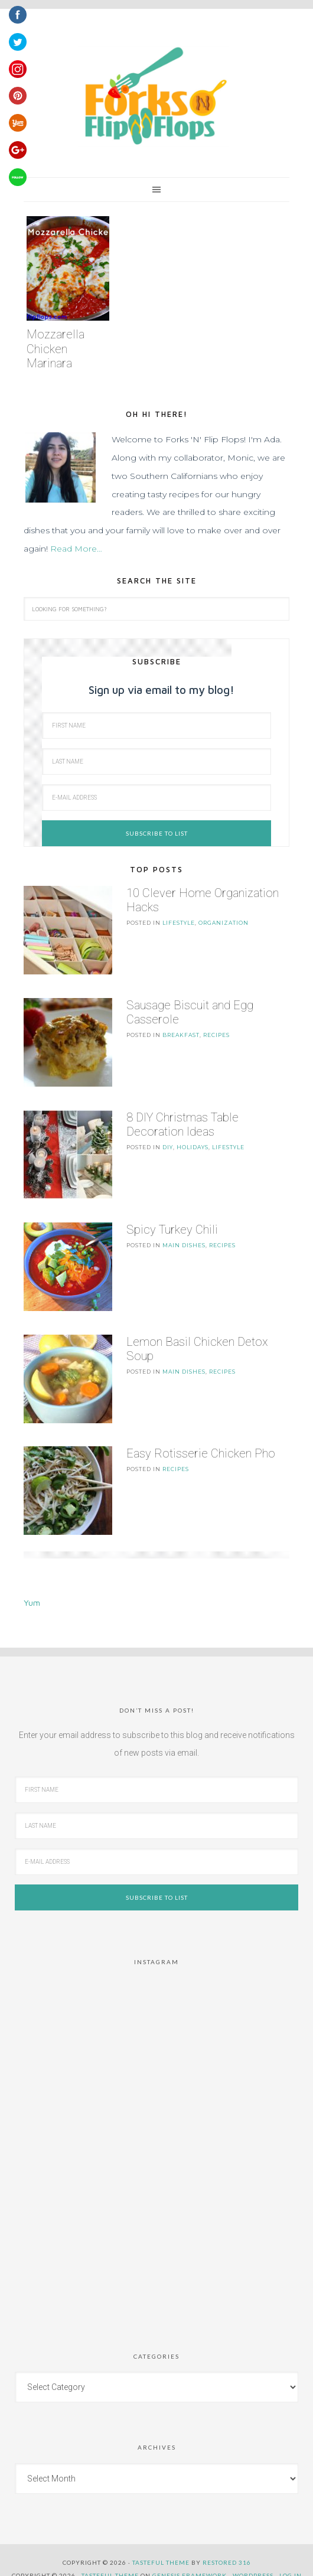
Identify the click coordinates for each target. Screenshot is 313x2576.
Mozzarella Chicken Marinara (55, 348)
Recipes (216, 1032)
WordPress (253, 2557)
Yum (32, 1585)
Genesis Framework (189, 2557)
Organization (223, 922)
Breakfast (181, 1032)
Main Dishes (184, 1236)
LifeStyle (178, 922)
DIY (167, 1141)
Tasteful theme (161, 2544)
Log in (290, 2557)
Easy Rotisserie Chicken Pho (200, 1439)
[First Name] (156, 725)
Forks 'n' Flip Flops (153, 96)
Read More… (76, 548)
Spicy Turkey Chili (172, 1221)
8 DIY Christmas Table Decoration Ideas (182, 1118)
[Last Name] (156, 761)
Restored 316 (227, 2544)
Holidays (192, 1141)
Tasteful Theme (110, 2557)
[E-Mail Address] (156, 797)
